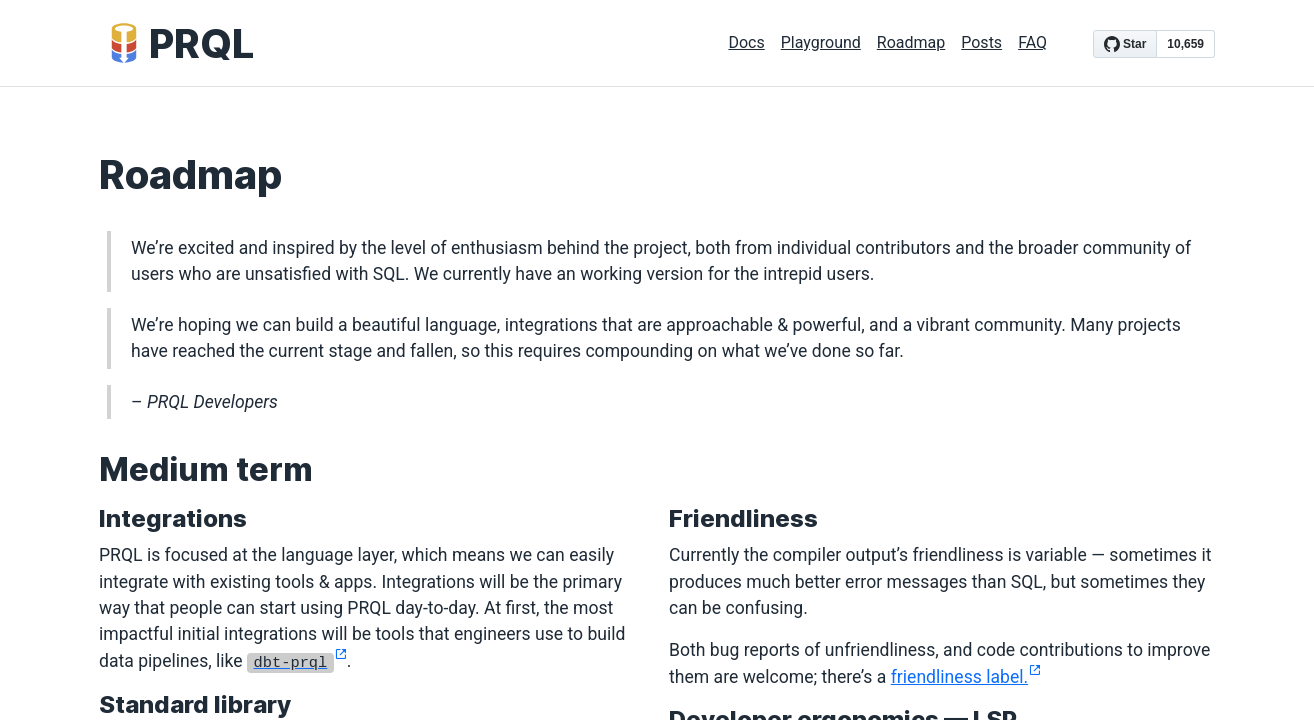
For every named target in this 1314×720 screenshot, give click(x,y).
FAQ (1032, 42)
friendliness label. (966, 677)
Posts (981, 42)
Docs (746, 42)
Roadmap (911, 42)
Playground (821, 42)
